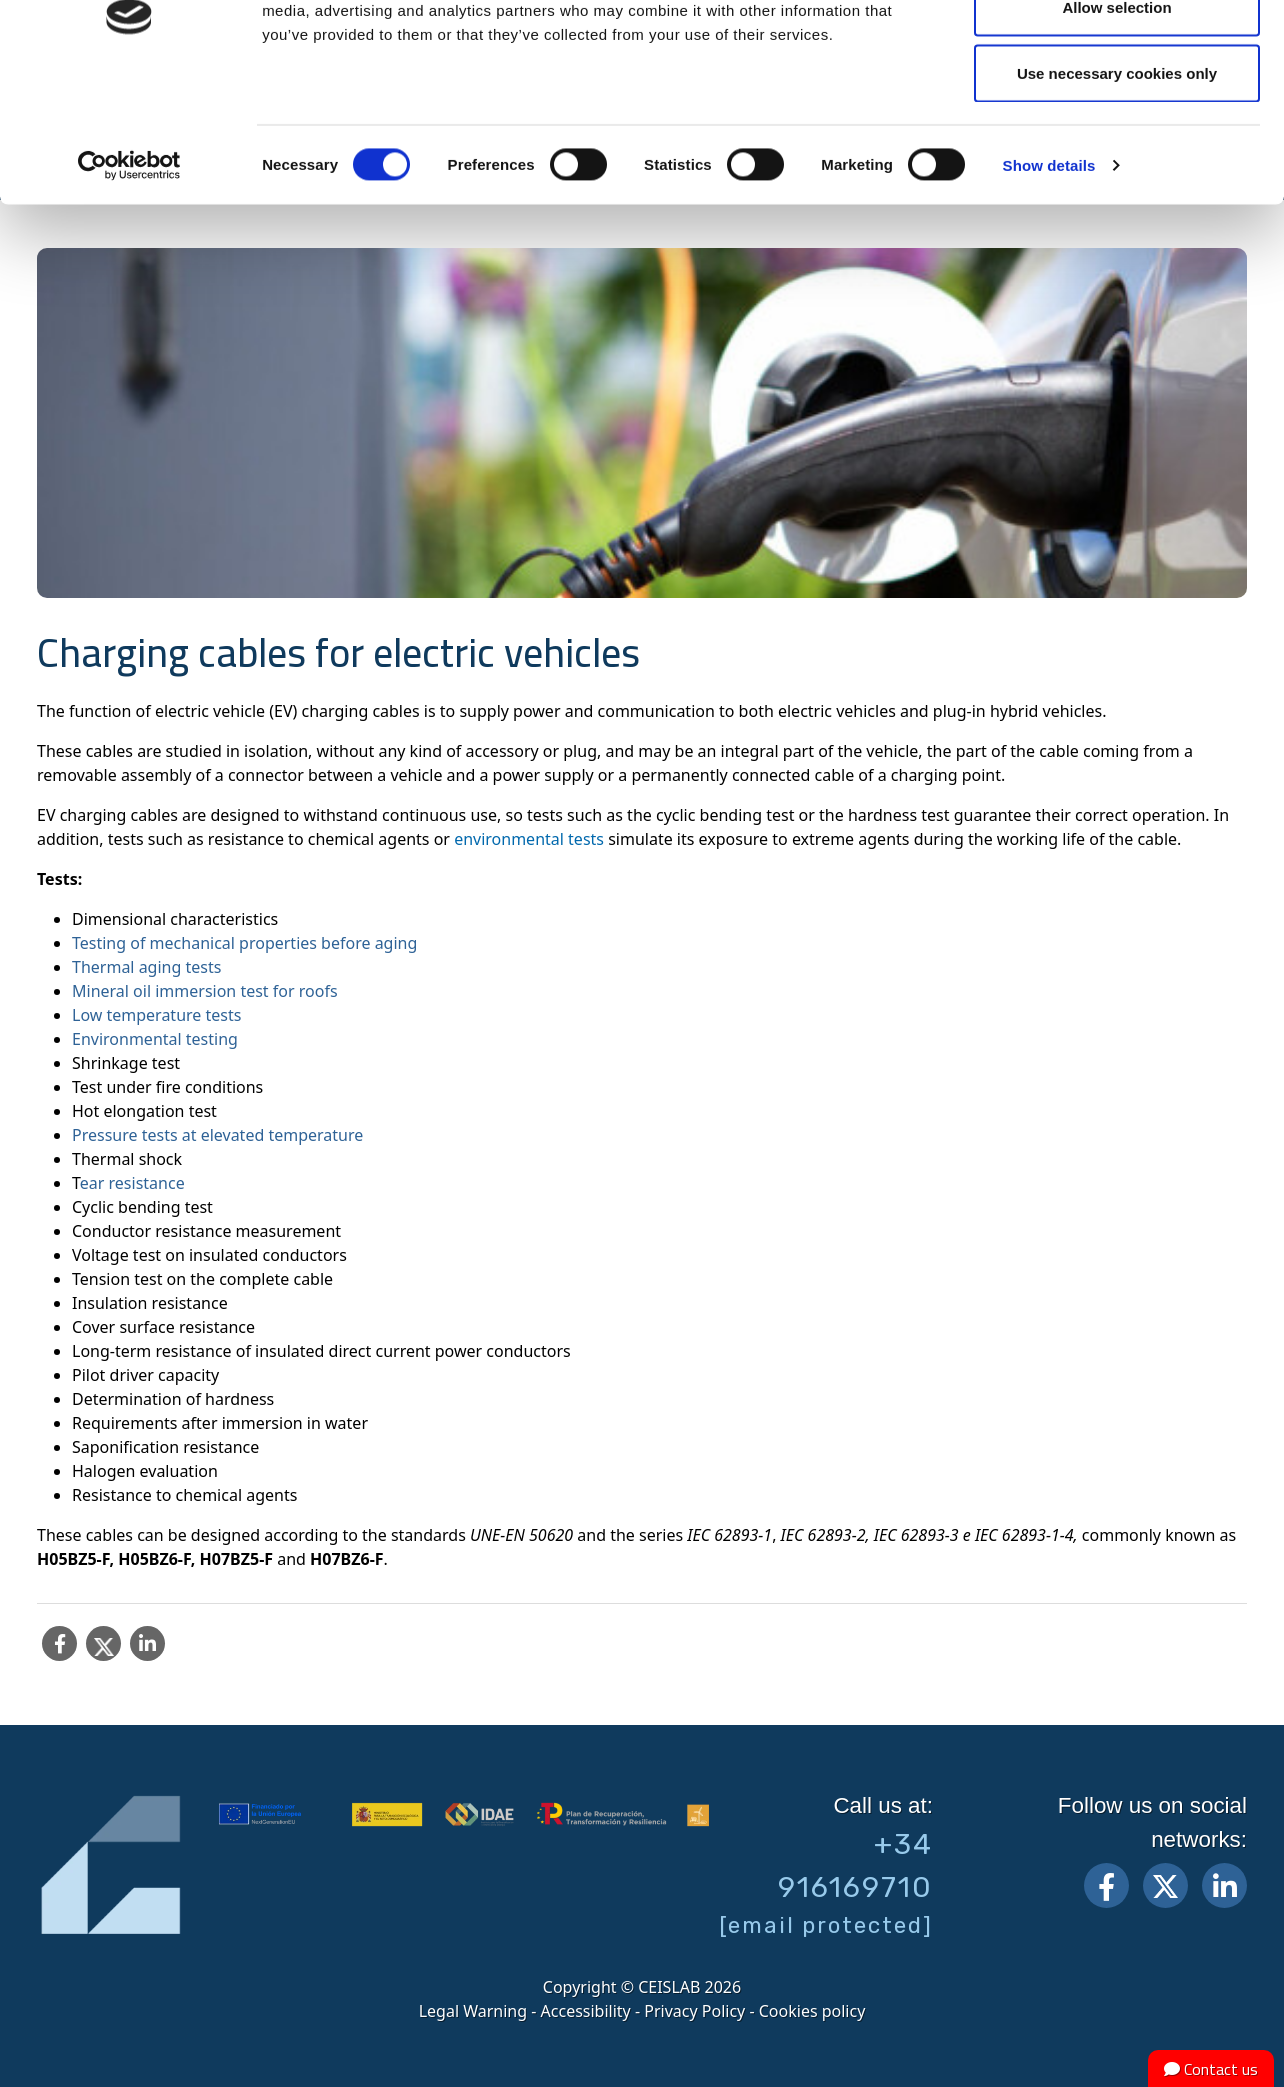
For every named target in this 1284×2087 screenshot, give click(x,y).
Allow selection (1116, 118)
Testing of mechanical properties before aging (244, 943)
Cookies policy (812, 2011)
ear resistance (132, 1183)
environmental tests (529, 839)
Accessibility (586, 2011)
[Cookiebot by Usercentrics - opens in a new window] (129, 276)
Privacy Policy (694, 2011)
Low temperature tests (156, 1015)
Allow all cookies (1117, 52)
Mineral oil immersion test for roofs (205, 991)
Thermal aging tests (146, 967)
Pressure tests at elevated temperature (217, 1135)
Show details (1049, 275)
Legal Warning (473, 2011)
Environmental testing (155, 1039)
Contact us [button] (1211, 2069)
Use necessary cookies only (1117, 183)
